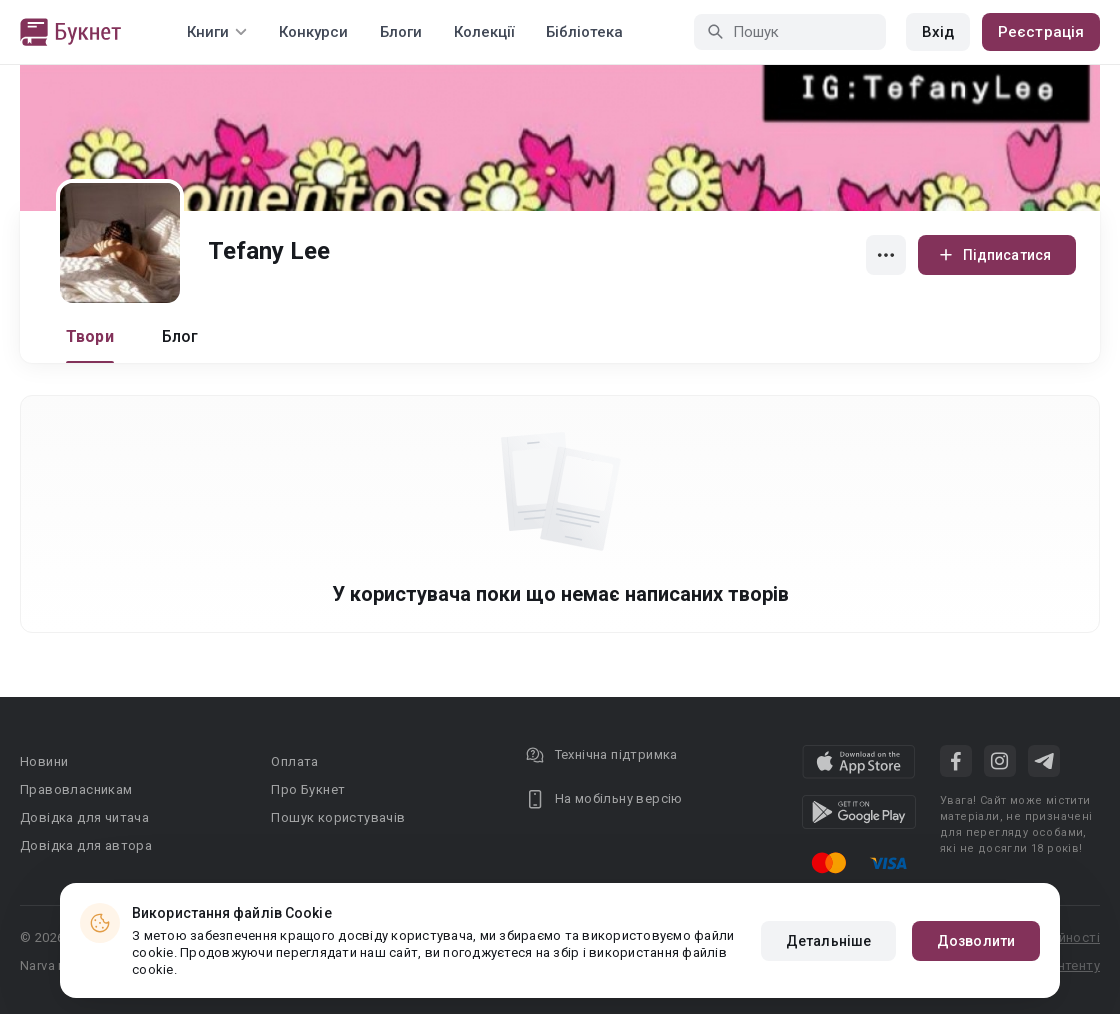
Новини (44, 761)
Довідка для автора (86, 845)
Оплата (294, 761)
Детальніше (828, 941)
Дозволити (976, 941)
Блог (180, 336)
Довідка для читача (84, 817)
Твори (90, 336)
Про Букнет (308, 789)
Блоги (401, 32)
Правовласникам (76, 789)
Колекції (484, 32)
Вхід (938, 32)
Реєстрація (1041, 32)
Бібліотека (584, 32)
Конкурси (313, 32)
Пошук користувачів (338, 817)
